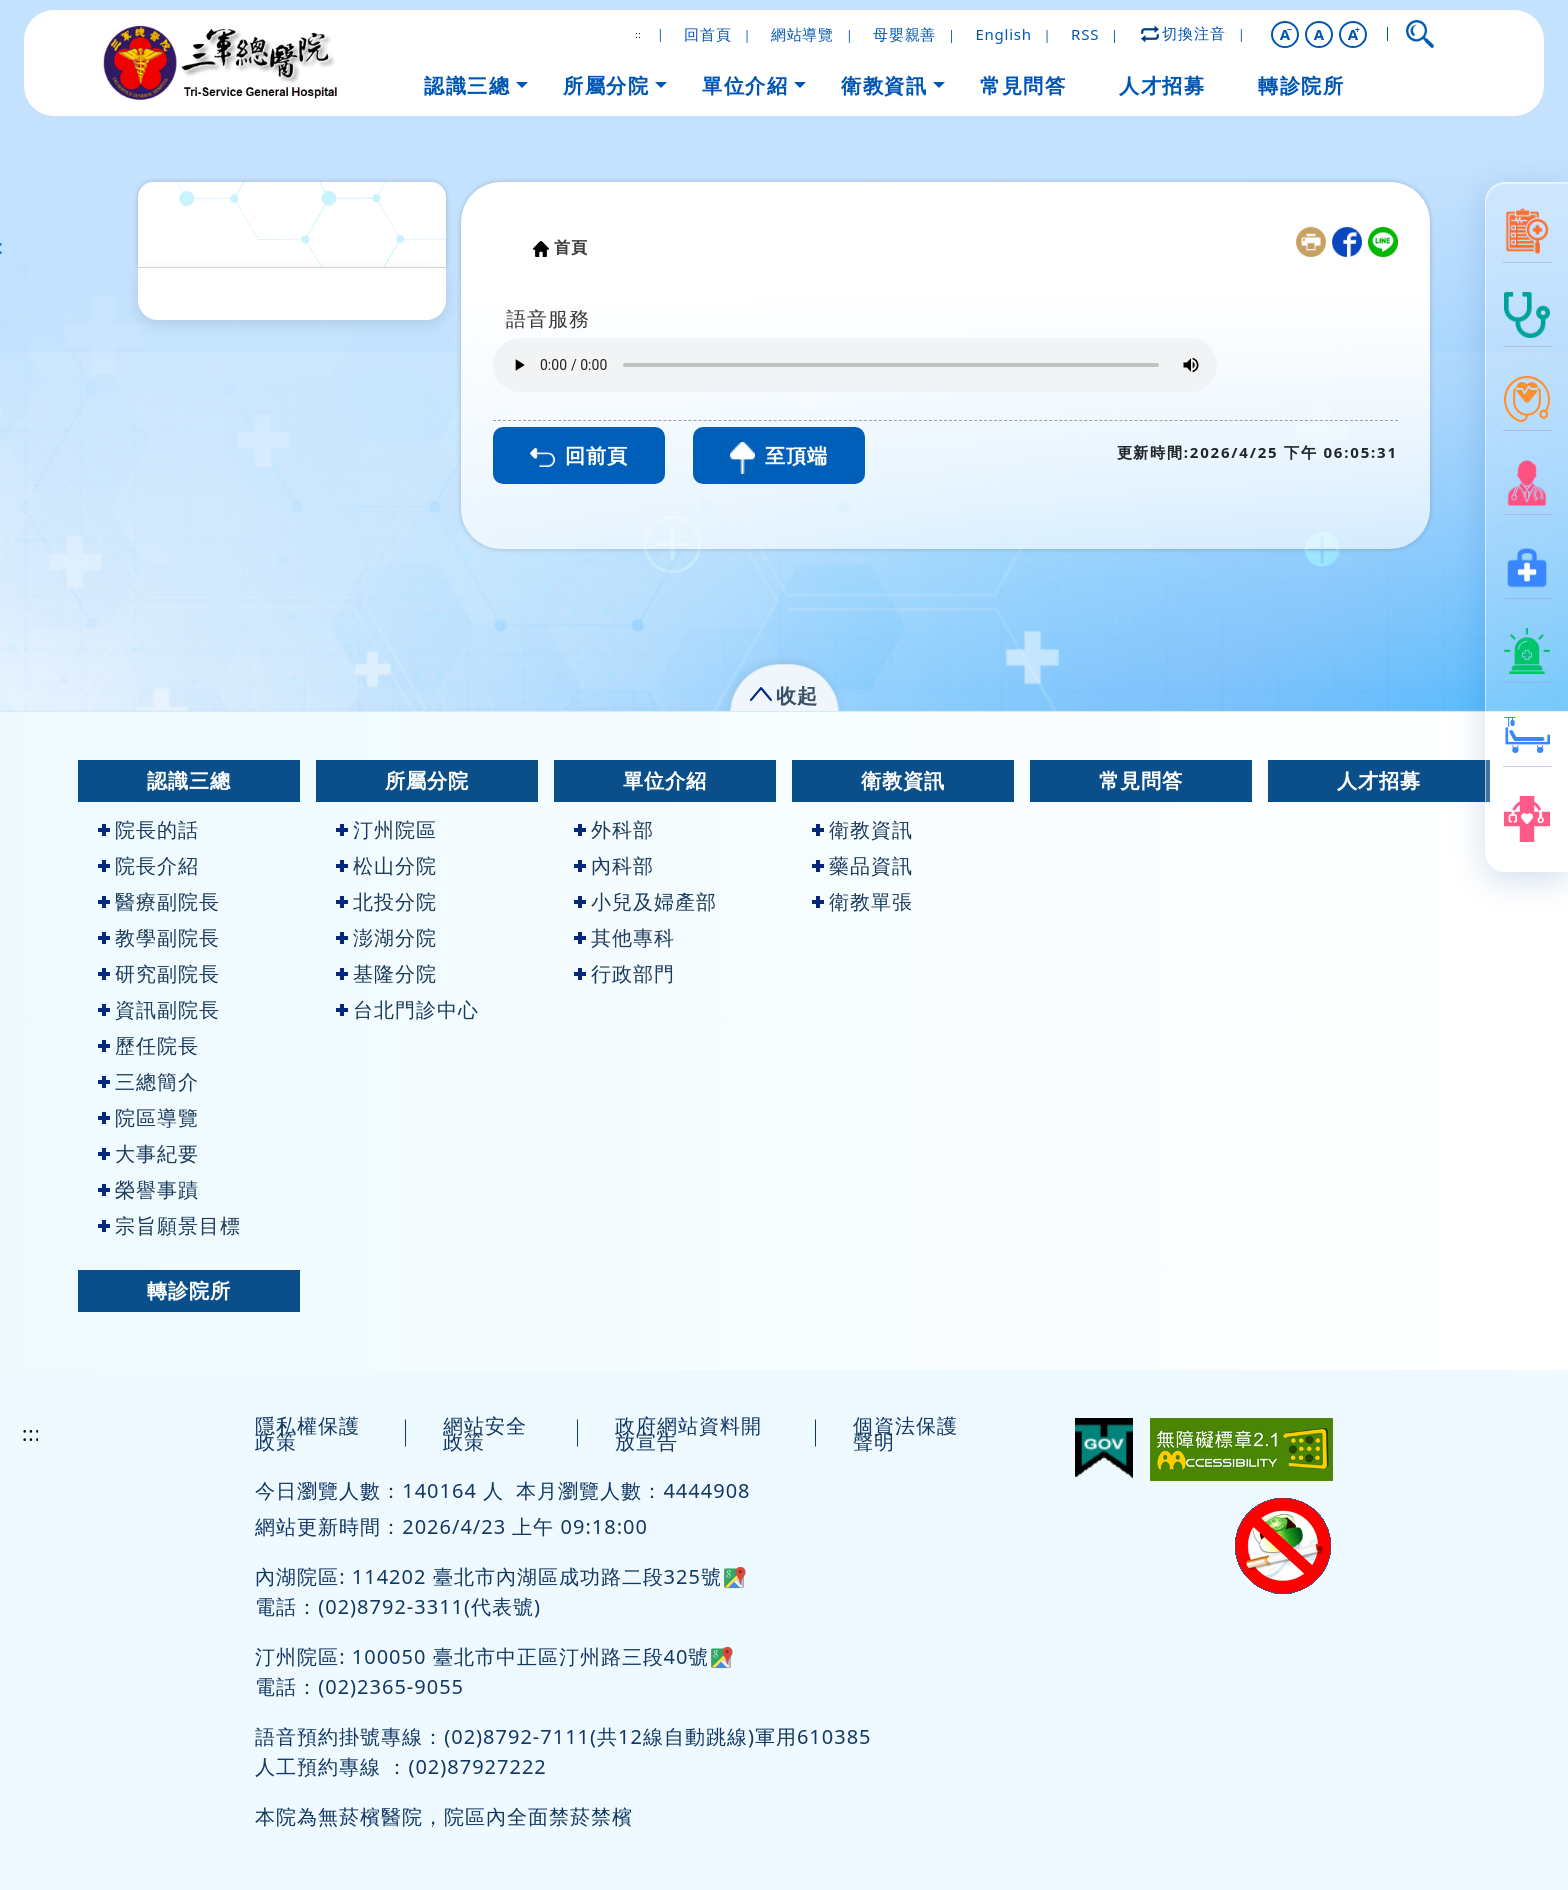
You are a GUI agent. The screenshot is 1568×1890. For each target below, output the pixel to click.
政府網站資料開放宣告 (688, 1433)
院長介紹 (148, 865)
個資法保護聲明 (905, 1433)
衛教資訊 (903, 780)
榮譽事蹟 (148, 1189)
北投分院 (386, 901)
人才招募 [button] (1162, 85)
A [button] (1319, 34)
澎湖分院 (386, 937)
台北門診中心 (407, 1009)
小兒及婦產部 (645, 901)
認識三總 (189, 780)
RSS (1085, 34)
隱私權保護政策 (307, 1433)
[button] (1285, 34)
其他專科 (624, 937)
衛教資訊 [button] (884, 85)
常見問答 (1141, 780)
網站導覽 (802, 34)
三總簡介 (148, 1081)
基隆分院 (386, 973)
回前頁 (579, 455)
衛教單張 (862, 901)
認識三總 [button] (467, 85)
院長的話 (148, 829)
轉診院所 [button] (1301, 85)
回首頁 (707, 34)
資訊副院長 (159, 1009)
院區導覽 (148, 1117)
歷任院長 (148, 1045)
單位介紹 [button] (745, 85)
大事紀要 (148, 1153)
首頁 (571, 247)
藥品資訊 (862, 865)
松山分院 (386, 865)
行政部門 (624, 973)
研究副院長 (159, 973)
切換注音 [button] (1184, 33)
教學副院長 (159, 937)
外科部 (614, 829)
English (1003, 34)
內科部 (614, 865)
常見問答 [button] (1023, 85)
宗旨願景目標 (169, 1225)
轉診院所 (189, 1290)
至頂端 (779, 458)
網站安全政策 (485, 1433)
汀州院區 (386, 829)
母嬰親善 (904, 34)
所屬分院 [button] (606, 85)
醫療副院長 (159, 901)
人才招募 (1379, 780)
